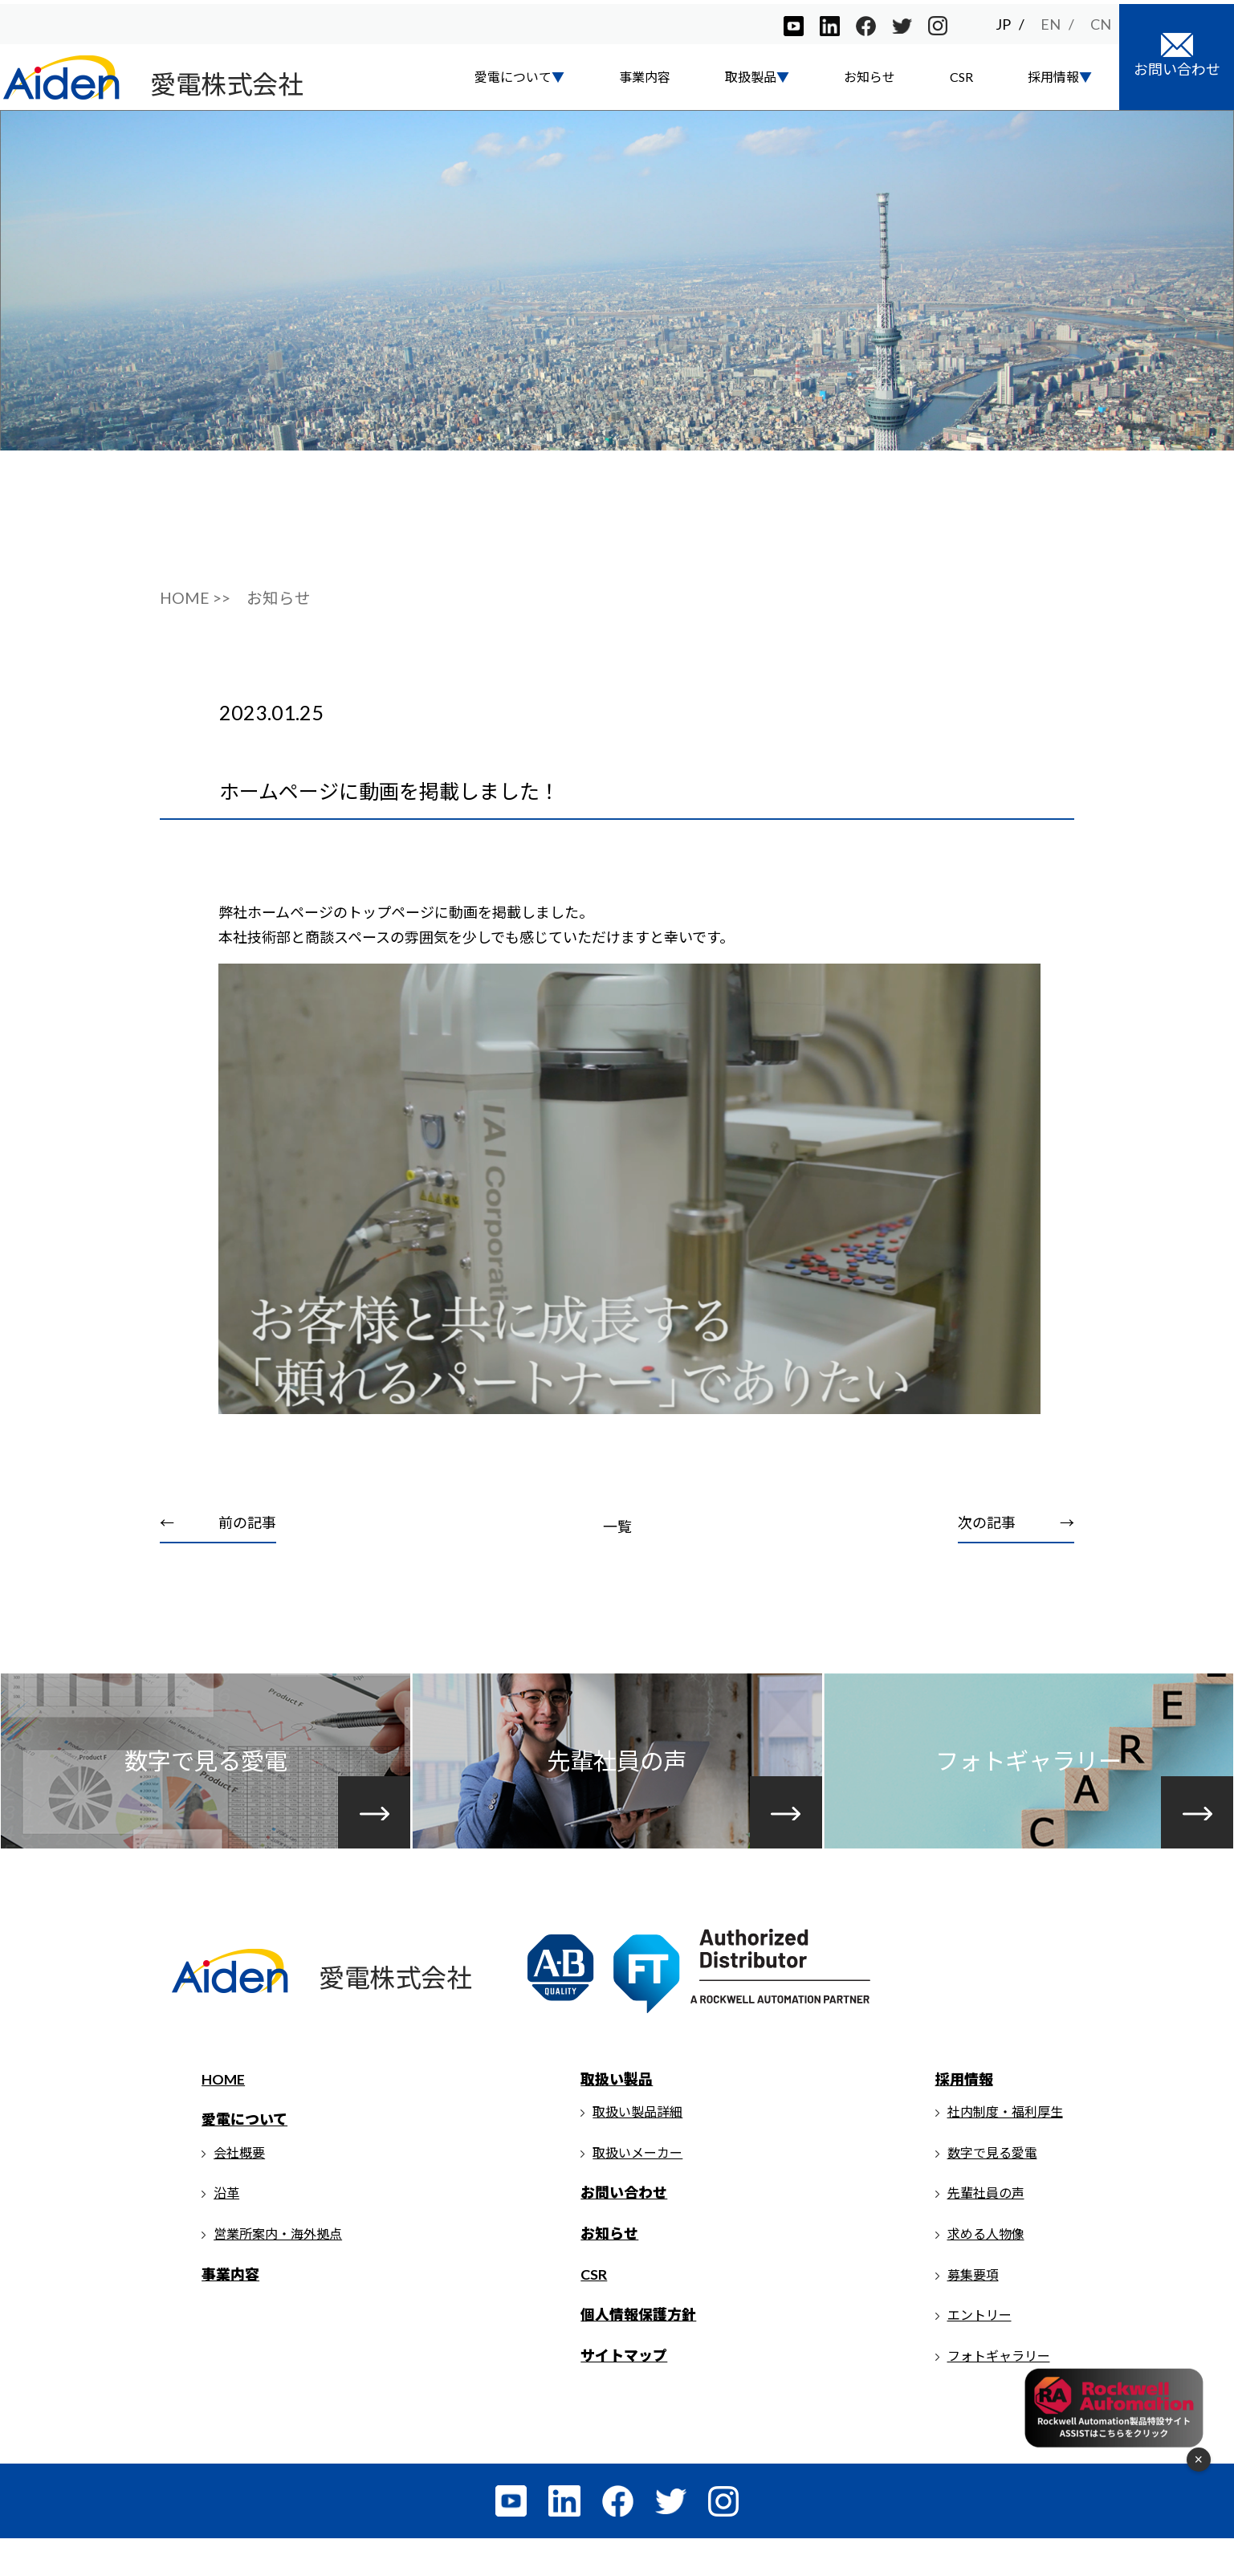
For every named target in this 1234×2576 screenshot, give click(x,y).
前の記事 (250, 1549)
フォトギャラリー (998, 2391)
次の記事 (985, 1549)
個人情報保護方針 (640, 2351)
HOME (226, 2115)
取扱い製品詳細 (639, 2148)
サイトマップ (625, 2391)
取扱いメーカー (639, 2188)
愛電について (247, 2156)
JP (1003, 20)
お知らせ (869, 72)
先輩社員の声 (985, 2229)
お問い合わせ (625, 2229)
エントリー (979, 2351)
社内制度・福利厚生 (1005, 2148)
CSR (961, 72)
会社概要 (241, 2188)
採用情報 (964, 2115)
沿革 (229, 2229)
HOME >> (195, 624)
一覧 (617, 1553)
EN (1051, 20)
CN (1100, 20)
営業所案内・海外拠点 (280, 2270)
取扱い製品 (618, 2115)
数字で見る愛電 (992, 2188)
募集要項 (973, 2310)
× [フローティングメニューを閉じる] (1198, 2460)
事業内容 (644, 72)
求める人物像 (985, 2270)
